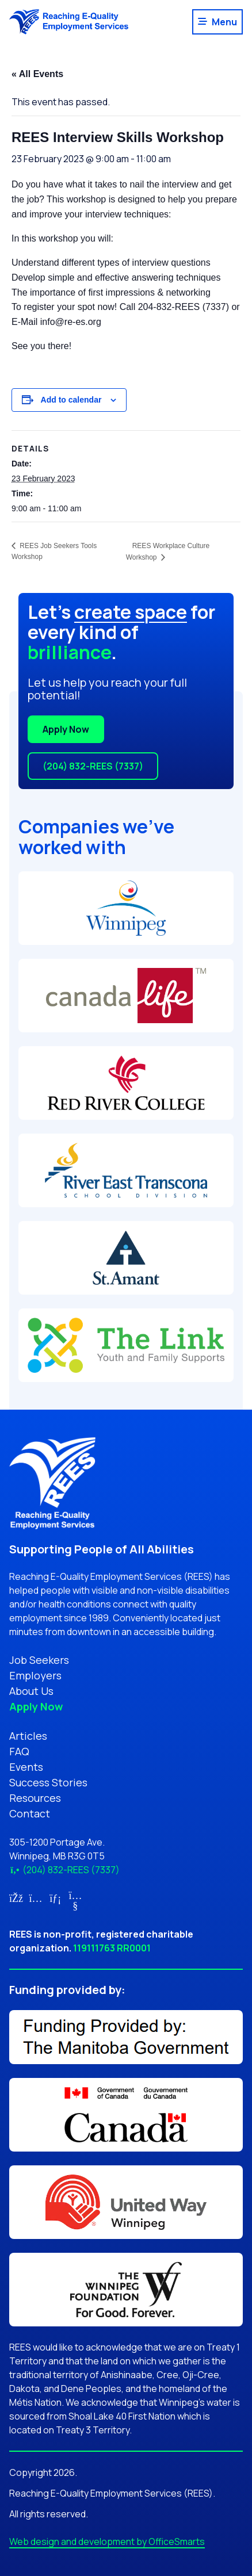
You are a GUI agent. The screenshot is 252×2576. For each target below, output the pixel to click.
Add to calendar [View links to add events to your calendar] (71, 399)
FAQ (19, 1751)
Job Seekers (39, 1660)
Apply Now (66, 729)
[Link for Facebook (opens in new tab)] (15, 1898)
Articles (28, 1736)
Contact (29, 1813)
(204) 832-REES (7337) (93, 766)
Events (26, 1767)
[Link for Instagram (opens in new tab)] (36, 1898)
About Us (31, 1691)
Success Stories (48, 1782)
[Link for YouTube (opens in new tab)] (75, 1905)
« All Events (37, 74)
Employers (35, 1675)
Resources (35, 1798)
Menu (224, 22)
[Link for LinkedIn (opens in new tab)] (55, 1898)
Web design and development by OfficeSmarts (107, 2541)
